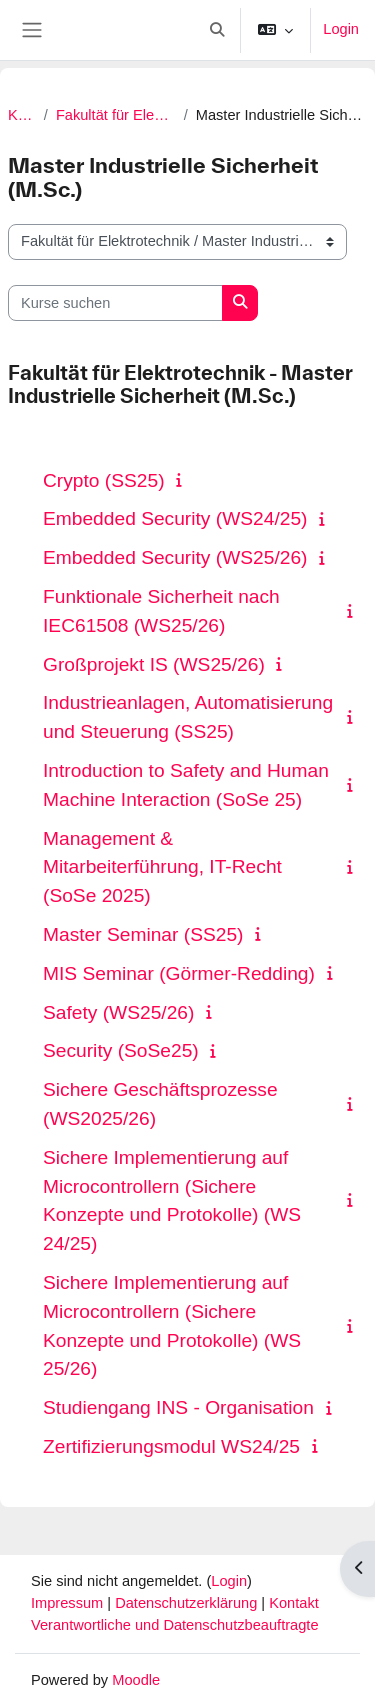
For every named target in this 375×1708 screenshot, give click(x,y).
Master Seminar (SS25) (143, 934)
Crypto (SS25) (104, 480)
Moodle (136, 1680)
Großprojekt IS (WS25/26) (154, 664)
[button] (218, 30)
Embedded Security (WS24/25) (175, 518)
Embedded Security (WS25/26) (175, 557)
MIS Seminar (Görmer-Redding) (179, 973)
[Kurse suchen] (115, 303)
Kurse (22, 115)
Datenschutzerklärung (188, 1603)
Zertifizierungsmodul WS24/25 (171, 1446)
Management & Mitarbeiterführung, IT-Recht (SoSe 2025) (162, 867)
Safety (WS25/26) (118, 1012)
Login (341, 29)
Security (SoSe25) (121, 1050)
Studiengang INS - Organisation (178, 1407)
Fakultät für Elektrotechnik (116, 115)
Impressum (69, 1603)
